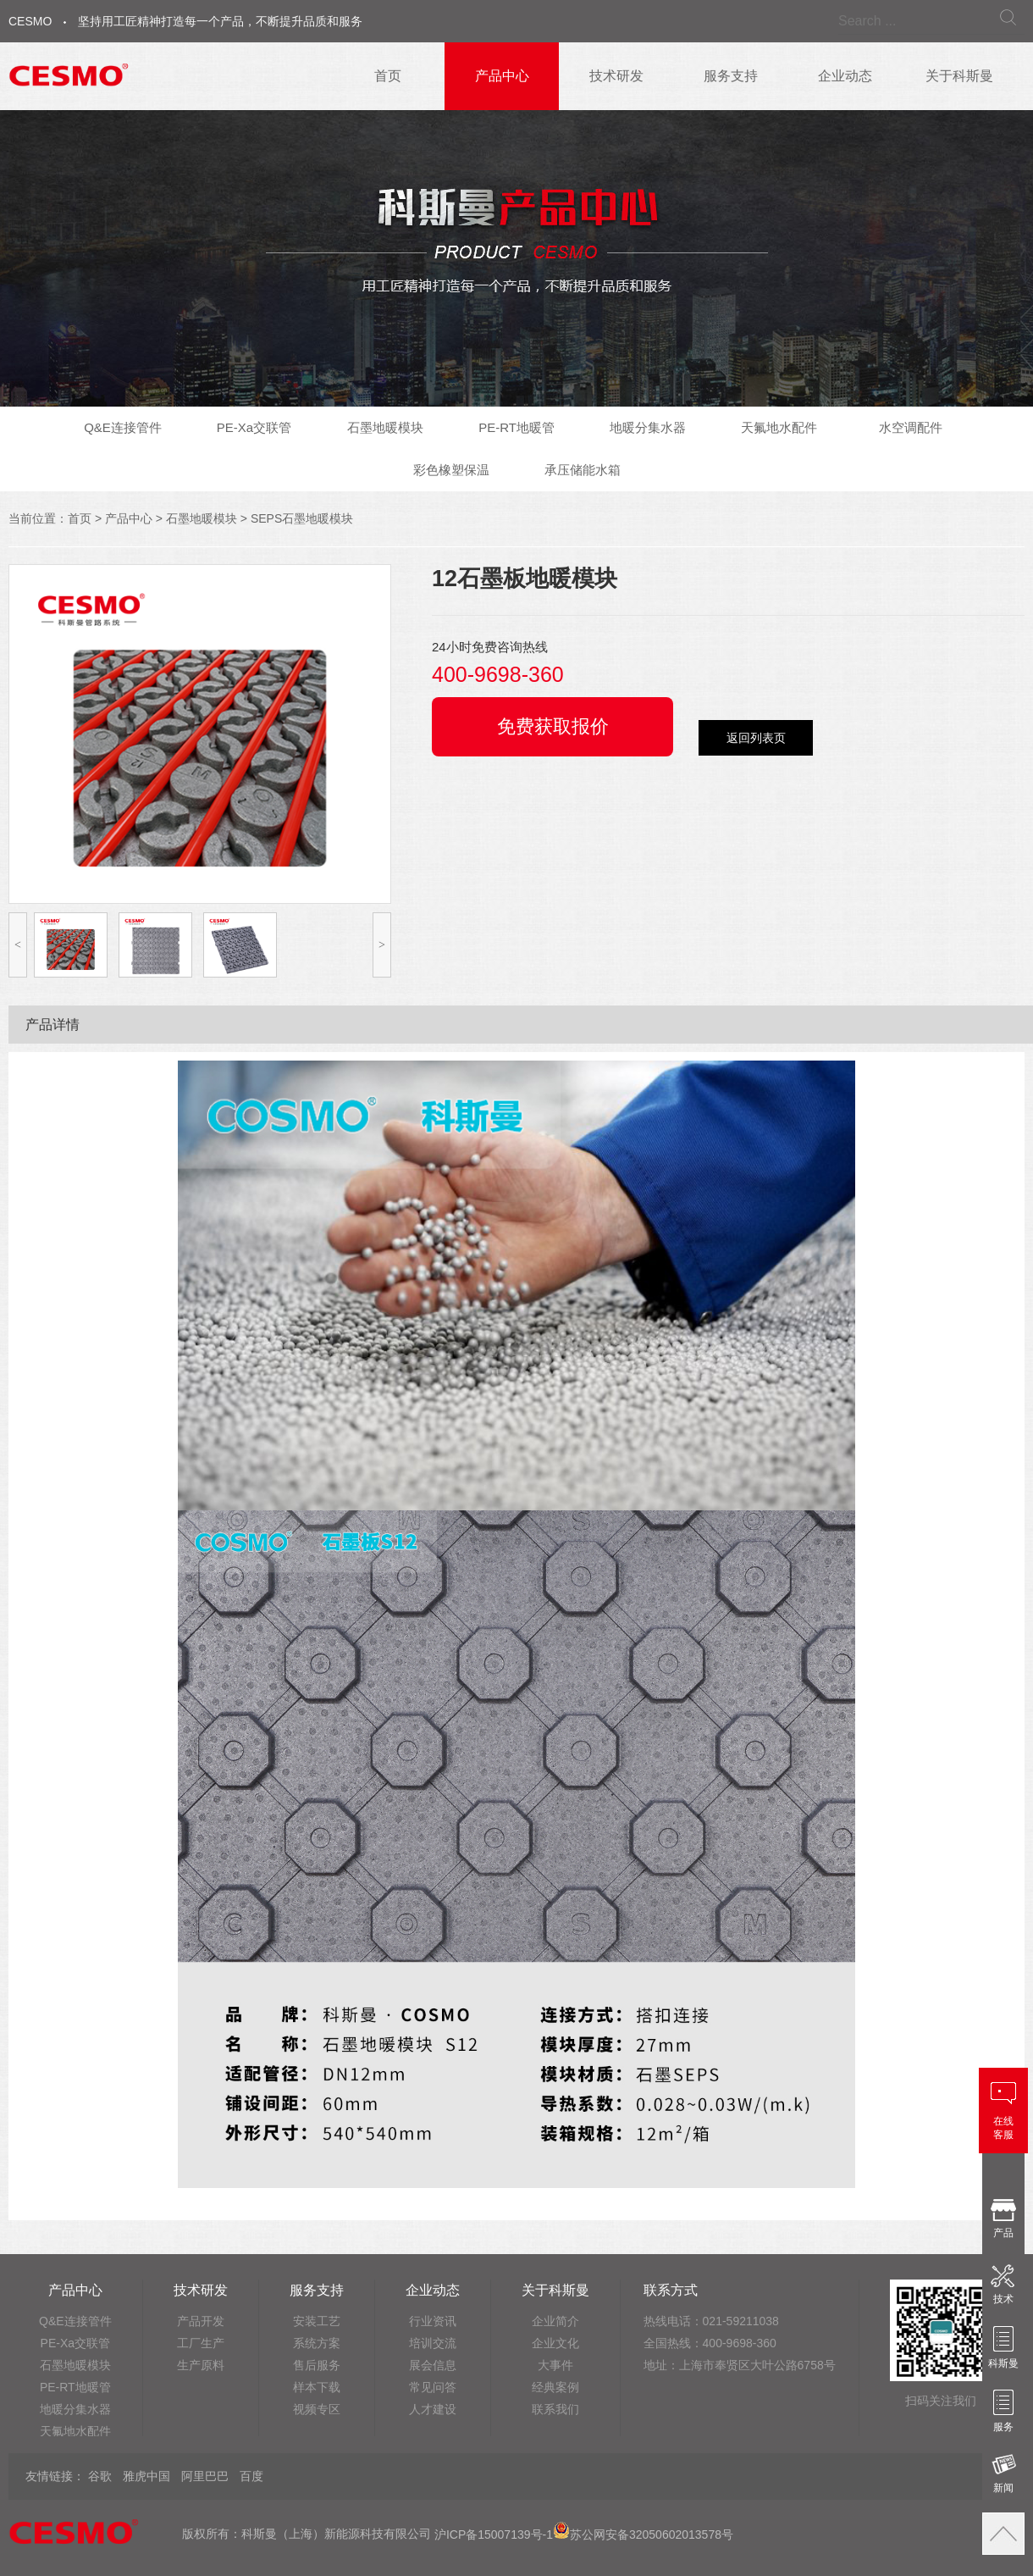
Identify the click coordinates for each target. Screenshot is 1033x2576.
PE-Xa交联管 (254, 427)
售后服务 (316, 2365)
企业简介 (555, 2321)
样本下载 (316, 2387)
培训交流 (432, 2343)
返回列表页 (756, 738)
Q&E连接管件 (123, 427)
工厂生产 (200, 2343)
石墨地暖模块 (385, 427)
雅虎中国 (146, 2476)
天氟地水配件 (779, 427)
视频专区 (316, 2409)
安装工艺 (316, 2321)
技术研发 (616, 76)
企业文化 (555, 2343)
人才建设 (432, 2409)
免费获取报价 (553, 726)
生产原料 (200, 2365)
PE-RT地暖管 (516, 427)
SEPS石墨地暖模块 (302, 518)
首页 (387, 76)
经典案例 (555, 2387)
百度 (251, 2476)
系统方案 (316, 2343)
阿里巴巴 (205, 2476)
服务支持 (731, 76)
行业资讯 (432, 2321)
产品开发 (200, 2321)
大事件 (555, 2365)
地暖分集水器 (648, 427)
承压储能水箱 (582, 470)
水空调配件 (910, 427)
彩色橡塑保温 (451, 470)
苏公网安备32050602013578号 (643, 2534)
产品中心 (502, 76)
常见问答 (432, 2387)
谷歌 (100, 2476)
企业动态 (845, 76)
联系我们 (555, 2409)
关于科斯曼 (959, 76)
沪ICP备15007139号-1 (493, 2534)
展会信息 (432, 2365)
